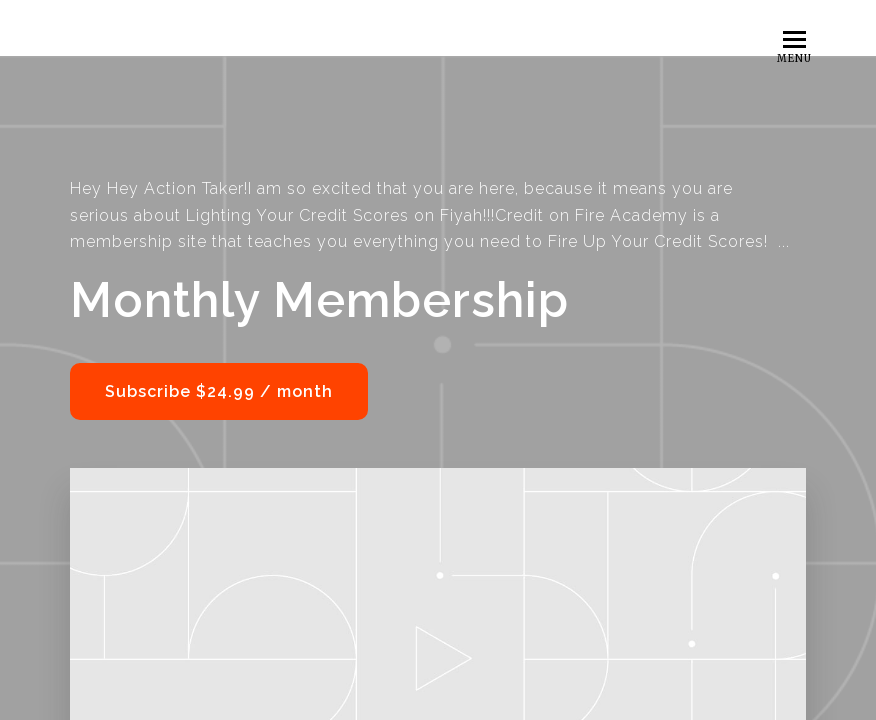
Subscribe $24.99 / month (219, 391)
